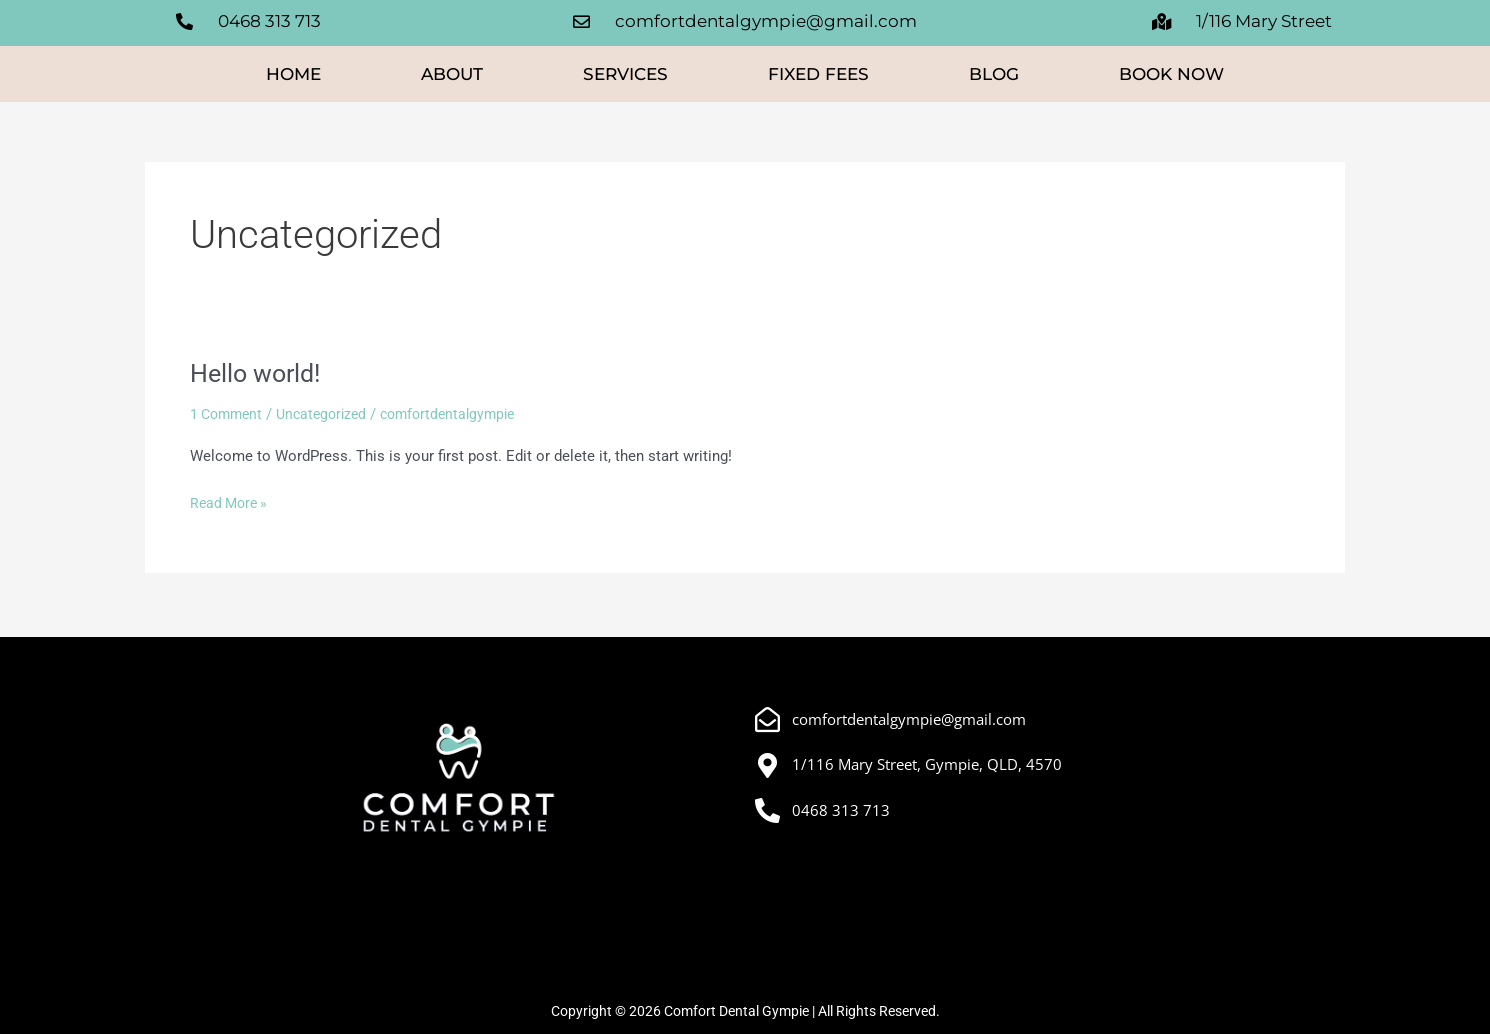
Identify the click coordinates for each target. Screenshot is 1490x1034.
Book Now (1171, 78)
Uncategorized (330, 418)
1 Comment (229, 418)
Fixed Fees (818, 78)
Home (293, 78)
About (452, 78)
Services (625, 78)
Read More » (231, 505)
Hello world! (259, 377)
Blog (994, 78)
